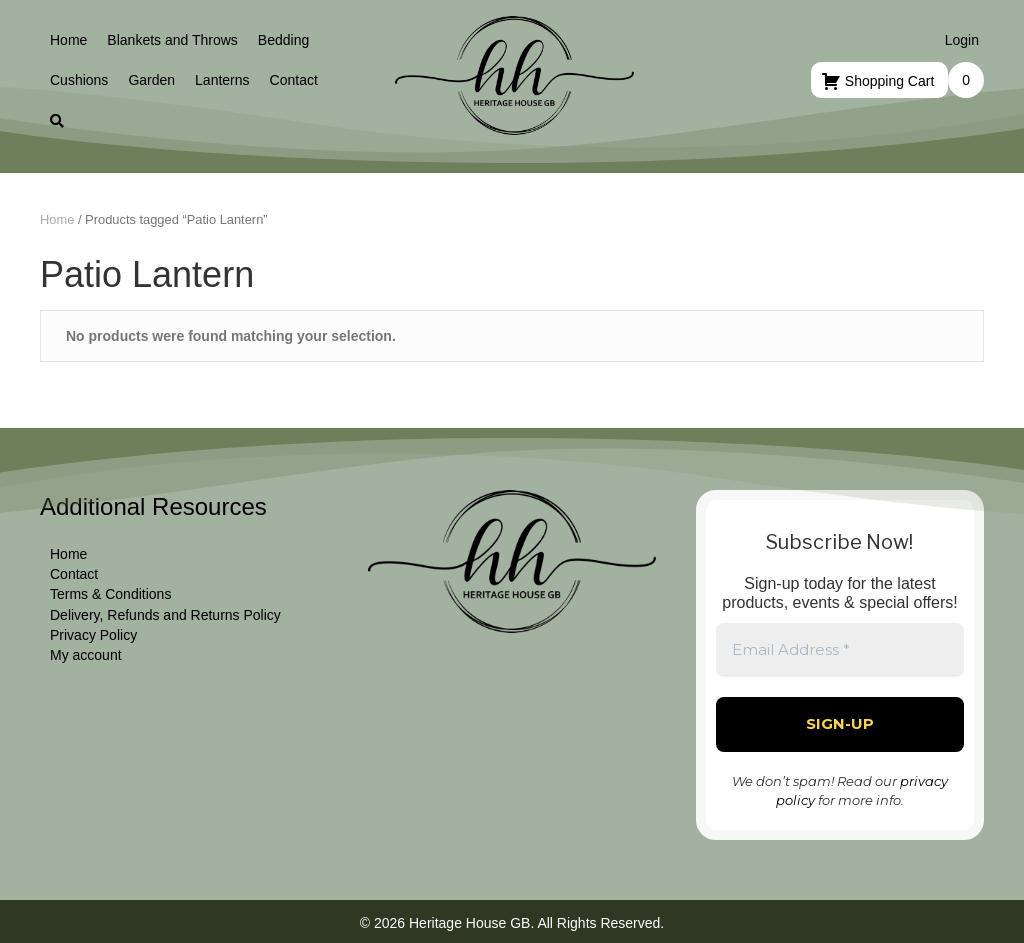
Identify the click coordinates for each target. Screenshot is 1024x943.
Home (57, 219)
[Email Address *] (840, 650)
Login (962, 40)
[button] (57, 121)
